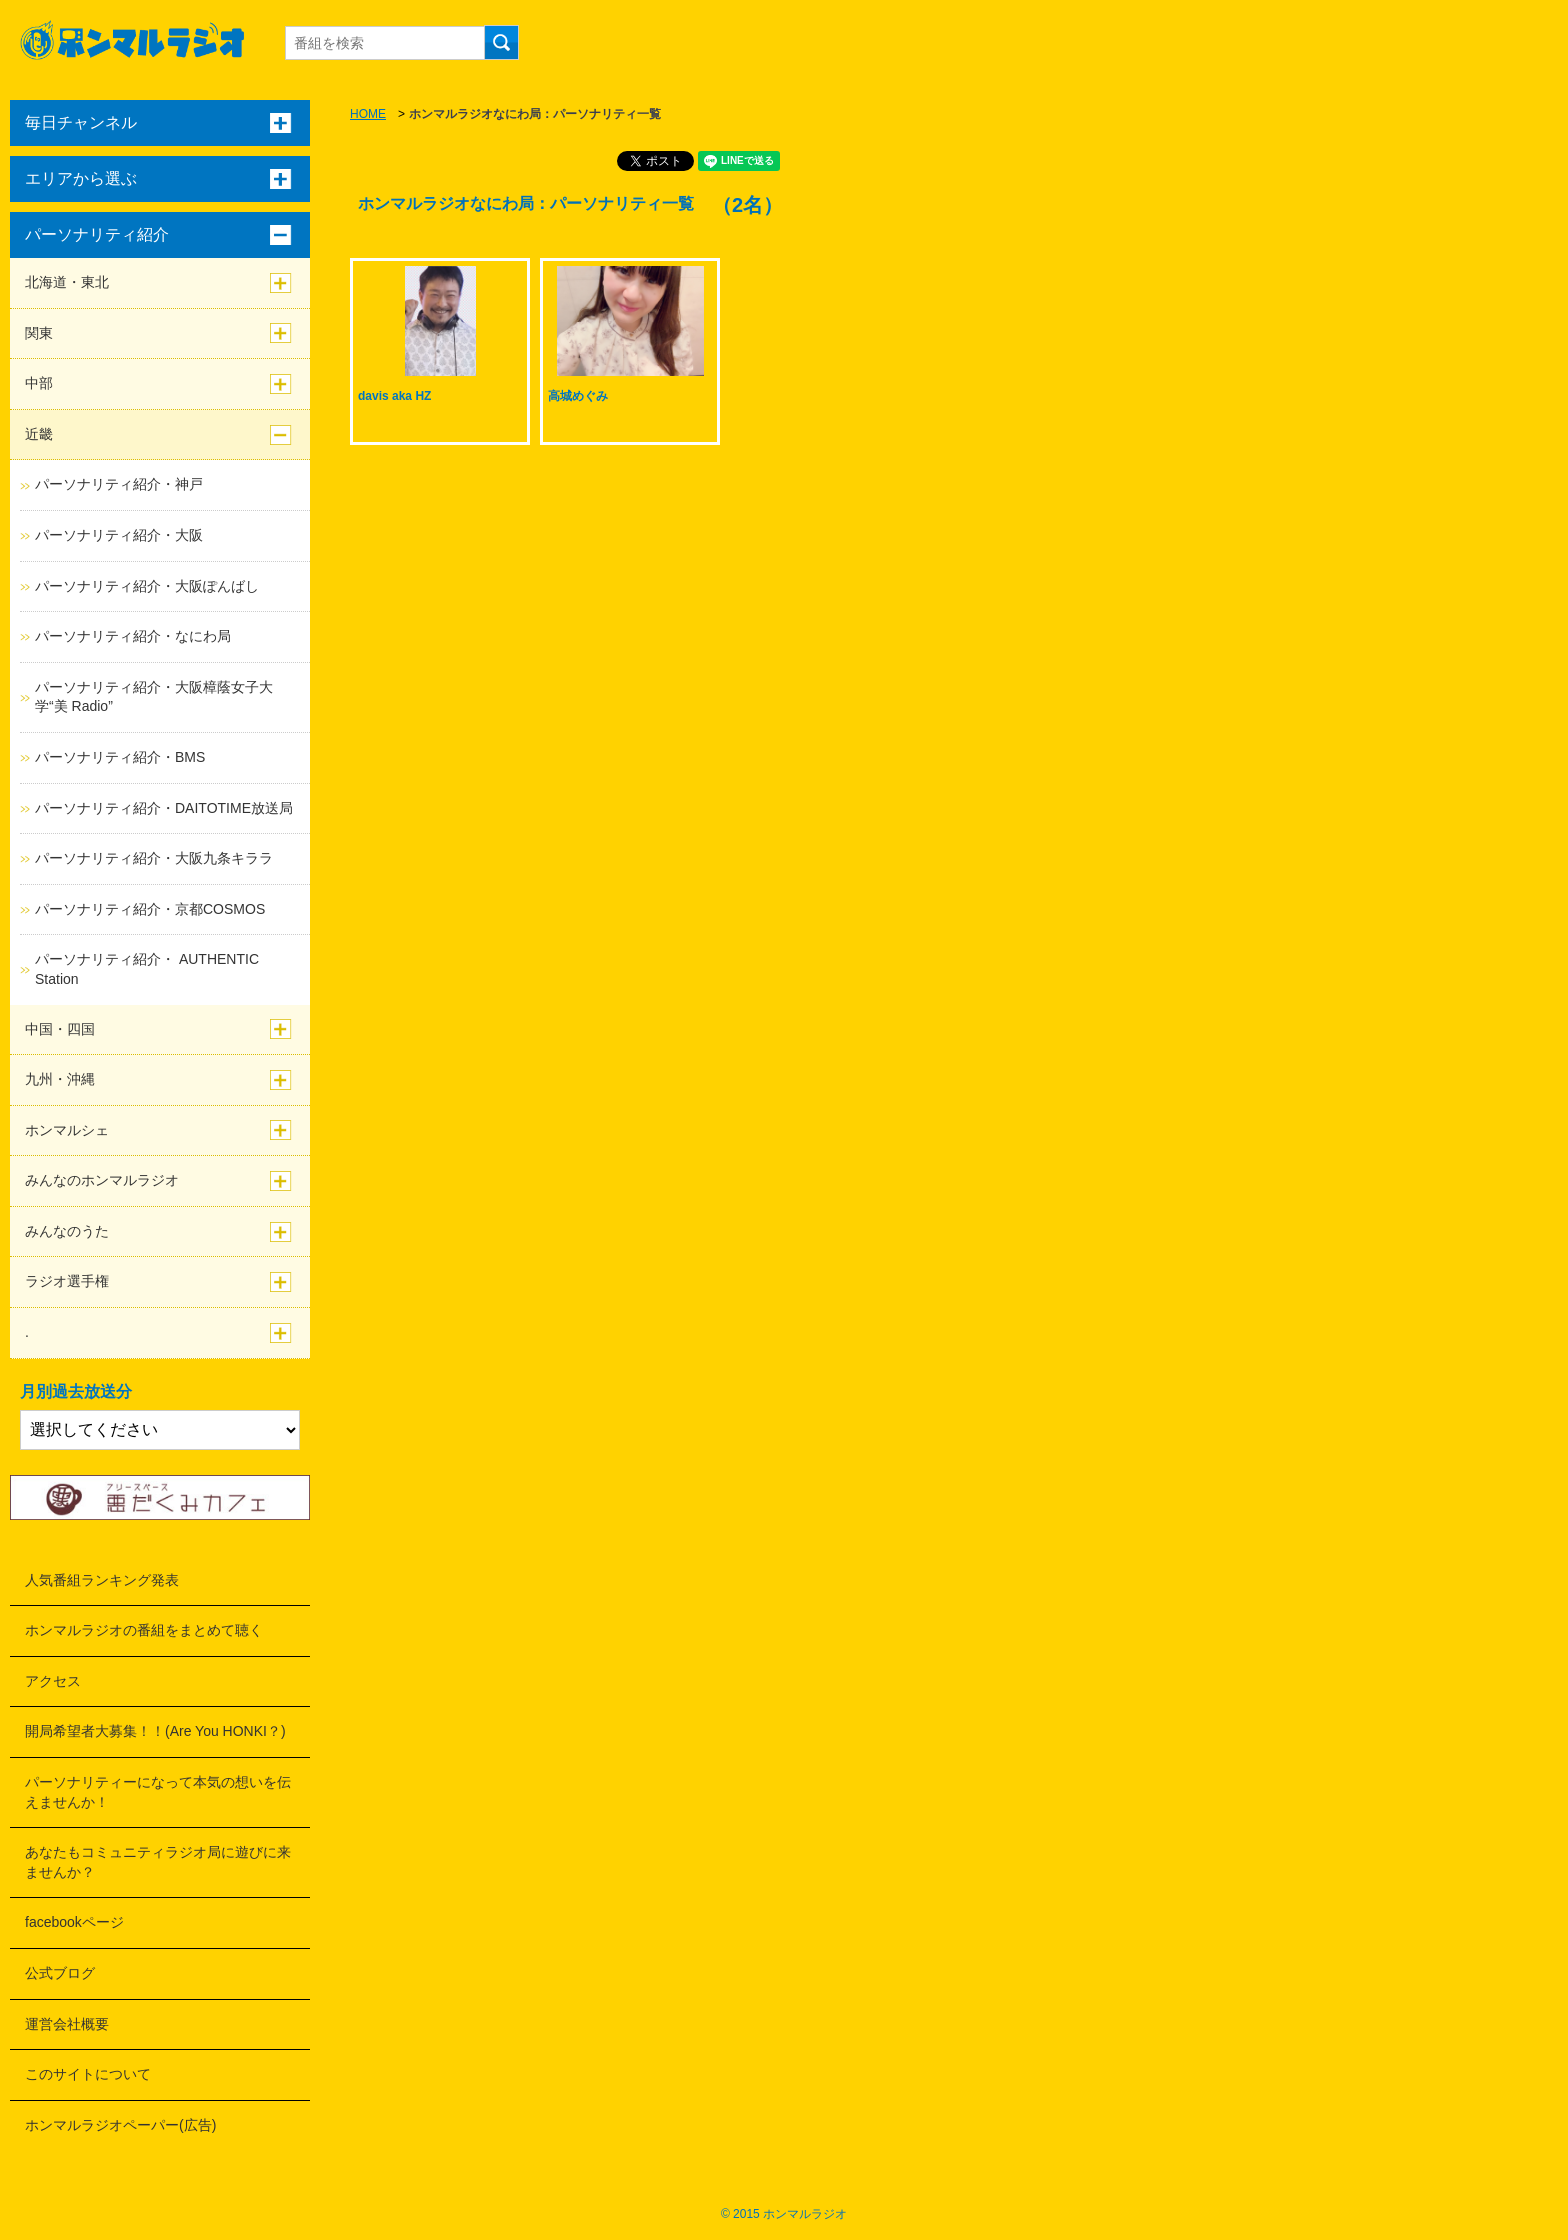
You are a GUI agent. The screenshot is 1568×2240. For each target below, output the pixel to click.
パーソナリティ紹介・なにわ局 (133, 636)
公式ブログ (60, 1973)
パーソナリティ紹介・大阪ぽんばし (147, 586)
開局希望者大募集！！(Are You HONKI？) (155, 1731)
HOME (368, 114)
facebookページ (74, 1922)
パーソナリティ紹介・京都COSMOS (150, 909)
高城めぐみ (578, 396)
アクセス (53, 1681)
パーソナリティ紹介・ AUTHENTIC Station (147, 969)
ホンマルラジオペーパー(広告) (120, 2125)
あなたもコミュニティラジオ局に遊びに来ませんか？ (158, 1862)
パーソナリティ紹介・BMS (120, 757)
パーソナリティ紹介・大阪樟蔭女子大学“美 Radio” (154, 697)
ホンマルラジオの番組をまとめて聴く (144, 1630)
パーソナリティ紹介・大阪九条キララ (154, 858)
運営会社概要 (67, 2024)
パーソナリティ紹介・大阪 (119, 535)
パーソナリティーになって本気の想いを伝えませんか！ (158, 1792)
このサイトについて (88, 2074)
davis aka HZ (394, 396)
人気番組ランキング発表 (102, 1580)
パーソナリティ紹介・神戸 (119, 484)
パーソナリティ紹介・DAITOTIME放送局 (164, 808)
